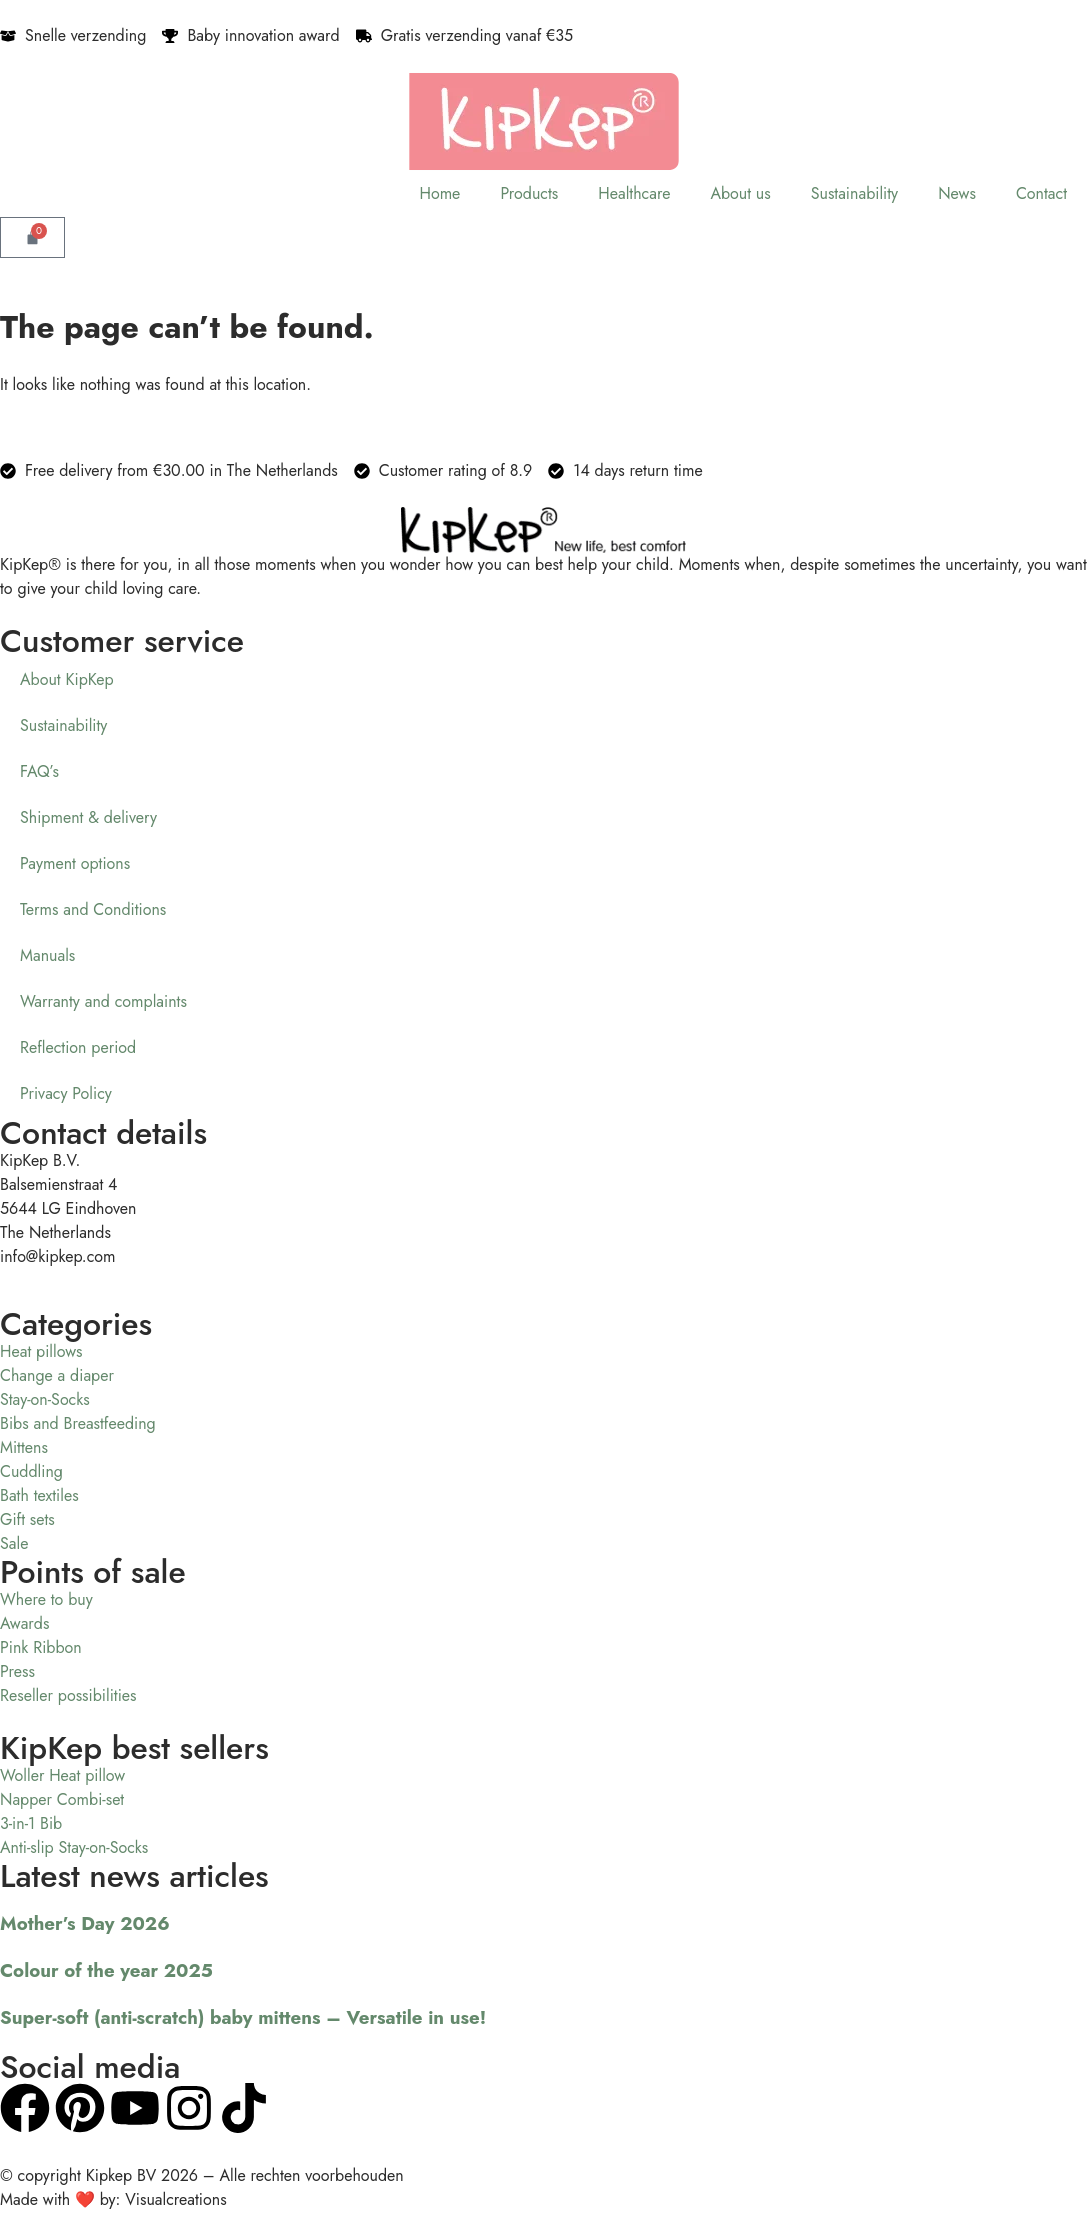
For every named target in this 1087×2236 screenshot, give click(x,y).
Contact (1041, 193)
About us (740, 193)
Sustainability (854, 193)
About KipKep (67, 679)
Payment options (75, 863)
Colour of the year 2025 (106, 1970)
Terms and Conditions (93, 909)
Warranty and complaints (103, 1001)
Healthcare (634, 193)
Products (529, 193)
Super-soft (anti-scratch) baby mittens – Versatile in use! (243, 2017)
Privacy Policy (66, 1093)
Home (439, 193)
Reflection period (78, 1047)
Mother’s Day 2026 (85, 1923)
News (957, 193)
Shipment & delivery (88, 817)
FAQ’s (39, 771)
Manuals (47, 955)
